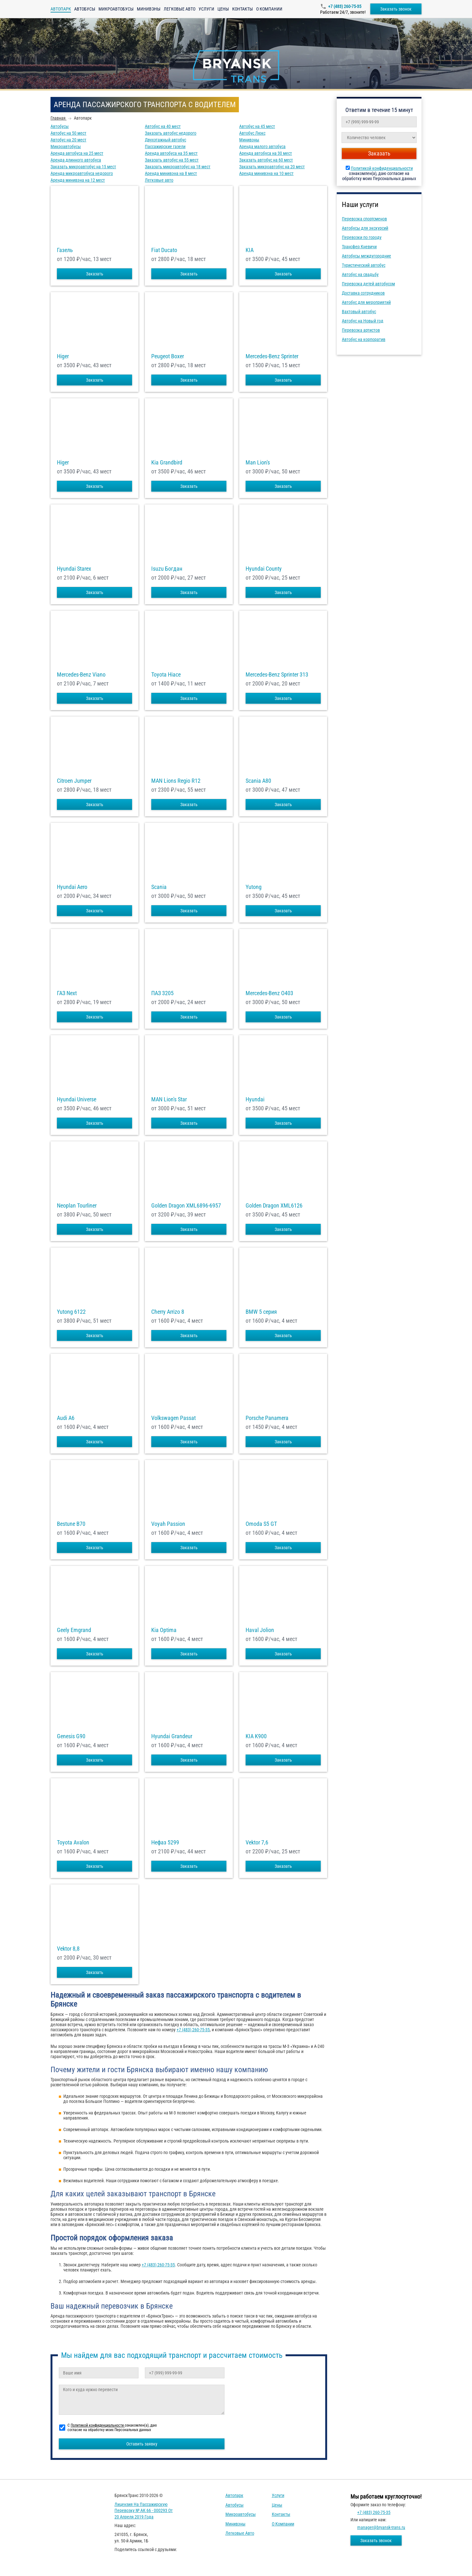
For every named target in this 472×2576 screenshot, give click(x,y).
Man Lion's (258, 462)
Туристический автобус (363, 265)
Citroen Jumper (74, 781)
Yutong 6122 (71, 1312)
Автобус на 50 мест (68, 133)
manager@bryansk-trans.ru (381, 2527)
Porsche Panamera (267, 1418)
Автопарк (234, 2495)
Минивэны (149, 9)
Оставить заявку (141, 2443)
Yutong (254, 887)
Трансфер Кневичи (359, 246)
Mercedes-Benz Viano (81, 675)
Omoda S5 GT (261, 1524)
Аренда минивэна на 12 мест (78, 180)
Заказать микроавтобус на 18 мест (177, 166)
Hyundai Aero (72, 887)
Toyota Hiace (166, 675)
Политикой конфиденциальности (382, 168)
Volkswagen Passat (173, 1418)
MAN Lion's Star (169, 1099)
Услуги (206, 9)
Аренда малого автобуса (262, 146)
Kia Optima (164, 1630)
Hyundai (255, 1099)
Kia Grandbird (166, 462)
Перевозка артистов (361, 330)
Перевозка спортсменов (364, 218)
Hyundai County (264, 569)
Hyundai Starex (74, 569)
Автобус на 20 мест (68, 139)
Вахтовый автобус (359, 311)
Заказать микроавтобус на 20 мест (272, 166)
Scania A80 (258, 781)
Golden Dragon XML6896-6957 (186, 1206)
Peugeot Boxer (167, 356)
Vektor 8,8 (68, 1949)
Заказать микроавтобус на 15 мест (83, 166)
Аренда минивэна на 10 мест (266, 173)
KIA (250, 250)
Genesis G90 (71, 1736)
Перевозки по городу (362, 237)
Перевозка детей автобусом (368, 283)
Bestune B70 (71, 1524)
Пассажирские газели (165, 146)
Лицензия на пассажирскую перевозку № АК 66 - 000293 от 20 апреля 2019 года (143, 2510)
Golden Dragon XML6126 (274, 1206)
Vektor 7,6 (257, 1842)
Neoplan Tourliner (77, 1206)
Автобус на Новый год (362, 320)
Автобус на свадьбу (360, 274)
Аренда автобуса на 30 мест (265, 153)
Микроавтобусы (116, 9)
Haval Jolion (260, 1630)
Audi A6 (66, 1418)
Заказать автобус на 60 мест (266, 159)
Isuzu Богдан (166, 569)
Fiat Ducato (164, 250)
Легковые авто (179, 9)
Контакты (242, 9)
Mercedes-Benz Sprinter (272, 356)
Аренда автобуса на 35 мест (171, 153)
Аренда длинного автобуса (76, 159)
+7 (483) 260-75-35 (344, 6)
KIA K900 (256, 1736)
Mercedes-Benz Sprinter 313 (277, 675)
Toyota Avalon (73, 1842)
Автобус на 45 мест (257, 126)
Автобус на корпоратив (363, 339)
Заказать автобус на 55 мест (172, 159)
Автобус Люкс (252, 133)
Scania (159, 887)
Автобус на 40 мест (163, 126)
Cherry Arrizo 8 (167, 1312)
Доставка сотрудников (363, 293)
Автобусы (84, 9)
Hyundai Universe (76, 1099)
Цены (223, 9)
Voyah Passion (168, 1524)
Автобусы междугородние (366, 255)
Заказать (94, 273)
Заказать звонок (396, 9)
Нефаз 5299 (165, 1842)
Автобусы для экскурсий (365, 228)
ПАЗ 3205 (162, 993)
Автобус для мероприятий (366, 302)
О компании (269, 9)
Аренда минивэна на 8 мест (171, 173)
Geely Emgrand (74, 1630)
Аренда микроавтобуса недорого (82, 173)
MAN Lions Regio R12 (176, 781)
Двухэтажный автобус (165, 139)
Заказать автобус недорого (170, 133)
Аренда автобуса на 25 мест (77, 153)
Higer (63, 356)
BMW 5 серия (261, 1312)
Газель (65, 250)
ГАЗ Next (67, 993)
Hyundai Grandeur (171, 1736)
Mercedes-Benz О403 (269, 993)
